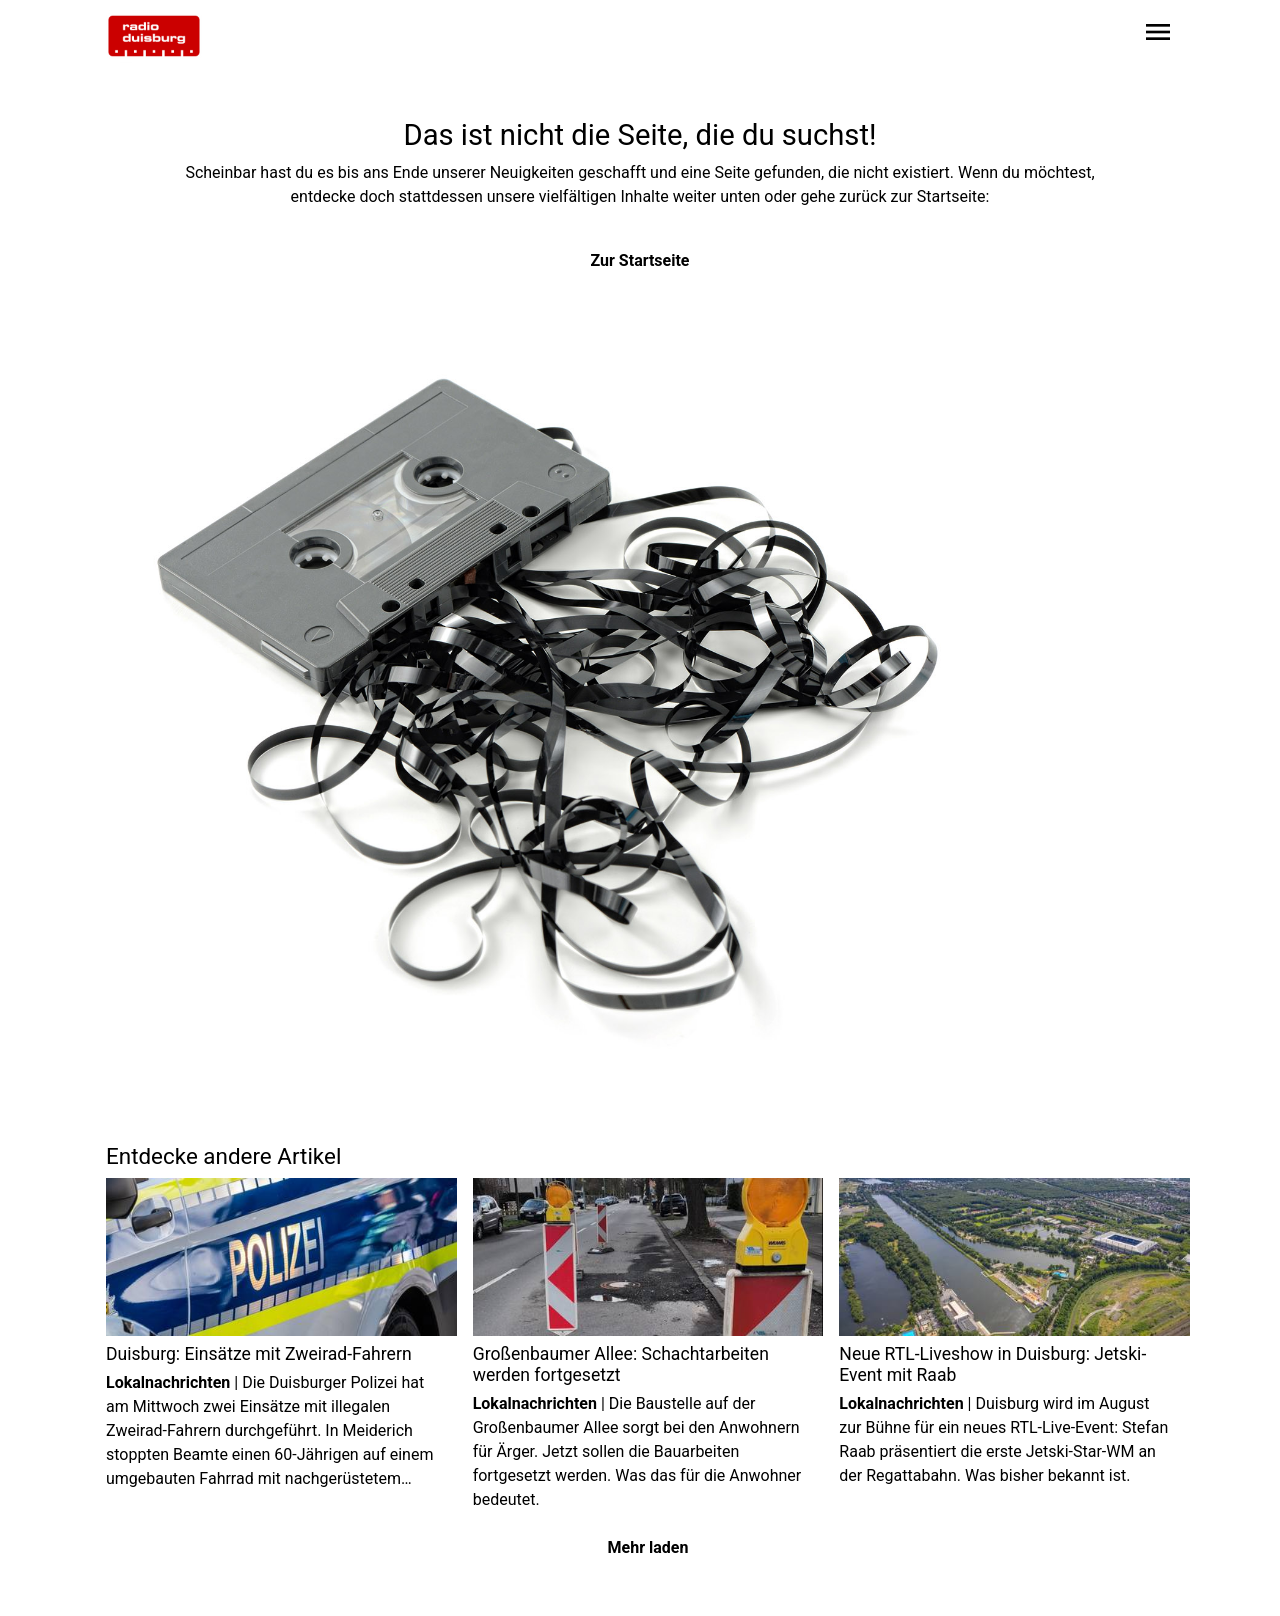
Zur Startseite (640, 260)
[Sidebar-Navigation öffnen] (1158, 35)
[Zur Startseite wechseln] (154, 36)
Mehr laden (648, 1547)
